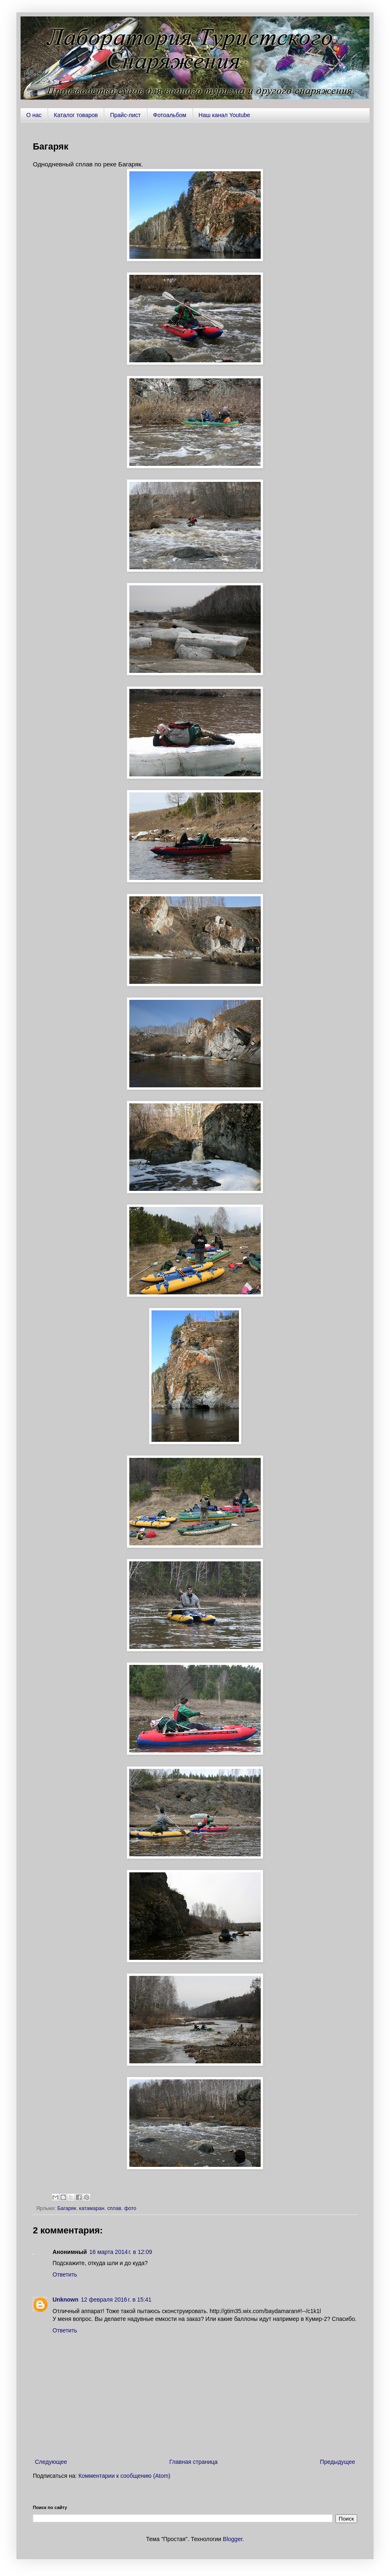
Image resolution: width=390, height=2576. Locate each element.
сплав (114, 2208)
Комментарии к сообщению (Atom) (124, 2475)
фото (130, 2208)
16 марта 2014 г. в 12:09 (120, 2252)
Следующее (51, 2462)
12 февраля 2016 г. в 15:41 (116, 2299)
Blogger (232, 2539)
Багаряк (66, 2208)
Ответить (65, 2274)
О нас (33, 115)
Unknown (65, 2299)
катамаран (91, 2208)
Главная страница (194, 2462)
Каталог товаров (76, 115)
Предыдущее (337, 2462)
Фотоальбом (169, 115)
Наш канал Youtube (224, 115)
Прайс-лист (125, 115)
